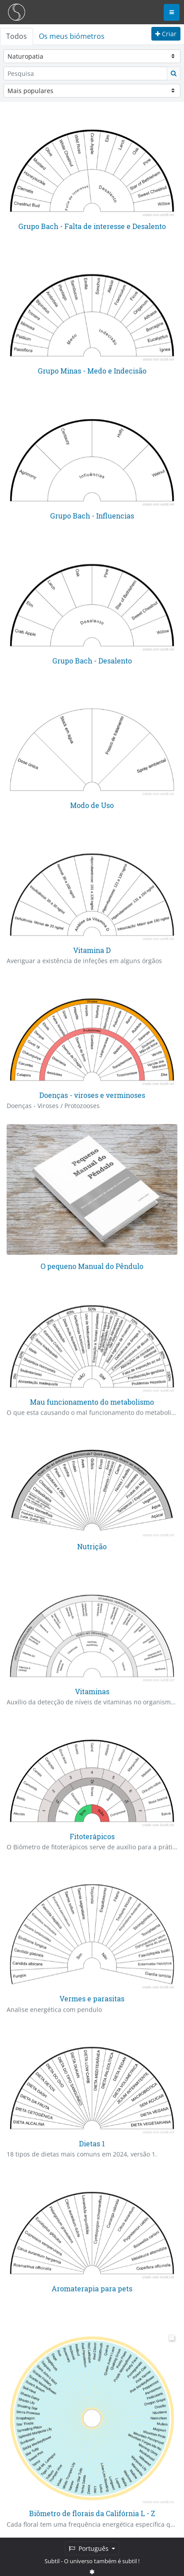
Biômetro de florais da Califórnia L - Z (92, 2512)
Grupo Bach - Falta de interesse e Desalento (92, 226)
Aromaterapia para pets (92, 2287)
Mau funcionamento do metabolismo (92, 1401)
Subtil (52, 2561)
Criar (165, 34)
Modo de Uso (92, 805)
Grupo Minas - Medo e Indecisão (92, 371)
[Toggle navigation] (172, 12)
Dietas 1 (92, 2143)
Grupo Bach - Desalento (92, 660)
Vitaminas (92, 1691)
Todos (16, 36)
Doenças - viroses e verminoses (92, 1094)
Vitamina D (92, 949)
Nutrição (92, 1546)
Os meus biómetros (72, 36)
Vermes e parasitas (92, 1998)
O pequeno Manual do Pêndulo (92, 1265)
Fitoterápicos (92, 1835)
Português (89, 2548)
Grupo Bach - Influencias (92, 515)
